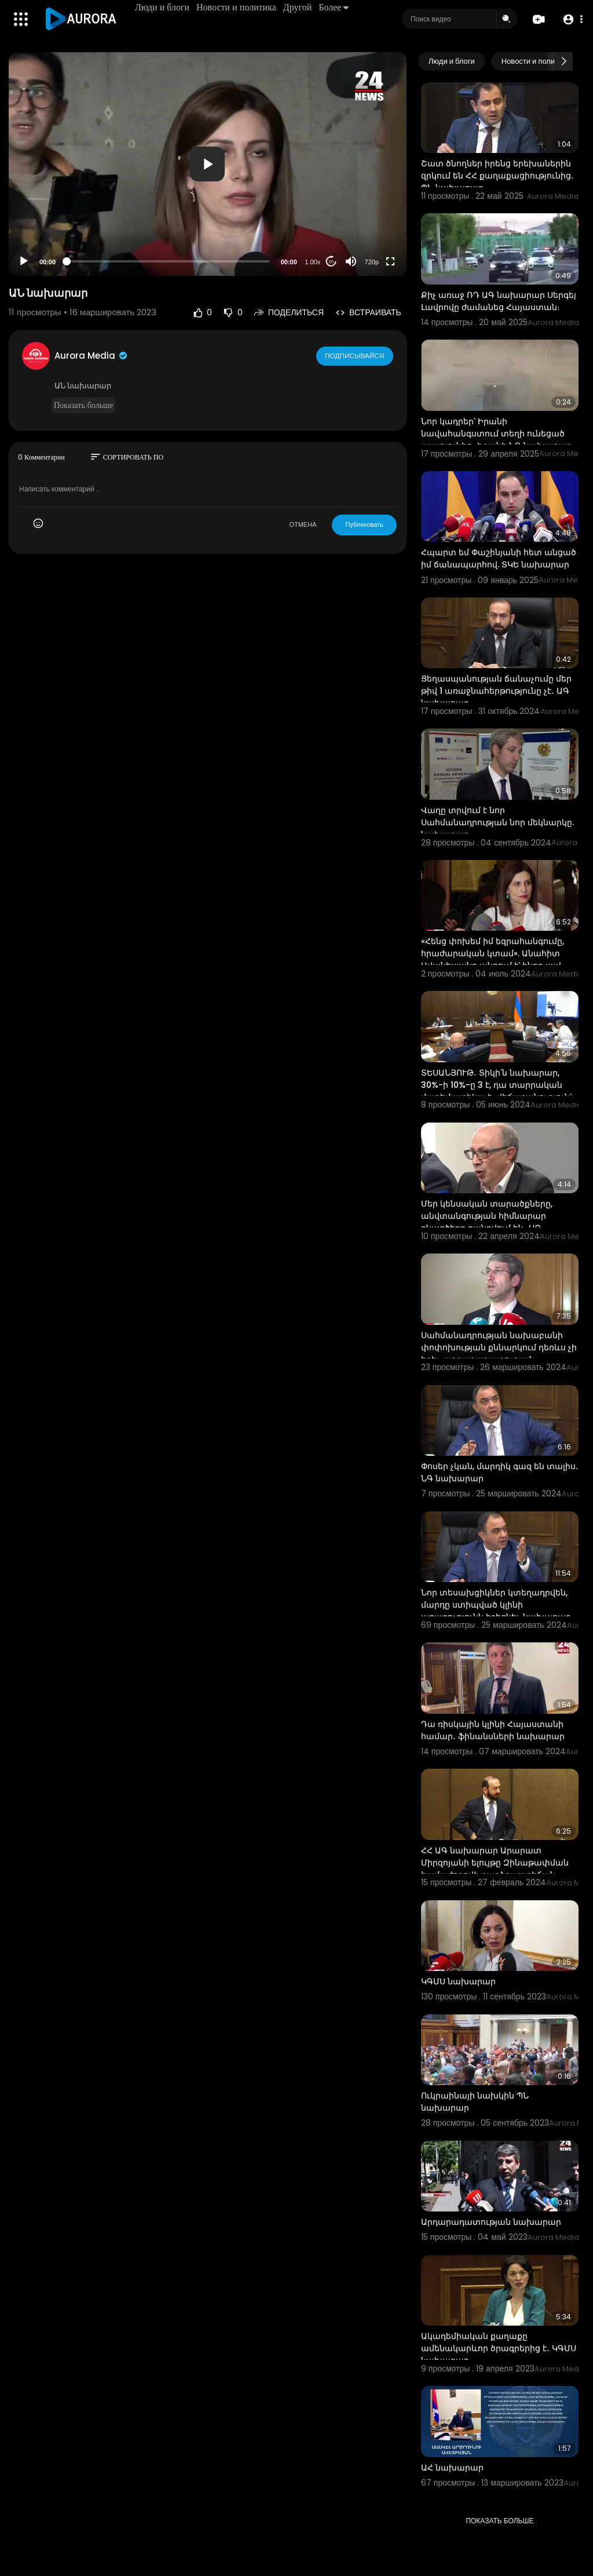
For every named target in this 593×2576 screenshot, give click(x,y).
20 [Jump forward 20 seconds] (331, 261)
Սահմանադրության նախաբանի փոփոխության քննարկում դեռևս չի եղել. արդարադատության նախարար (499, 1353)
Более (335, 7)
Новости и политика (237, 7)
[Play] (24, 261)
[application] (208, 164)
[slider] (168, 261)
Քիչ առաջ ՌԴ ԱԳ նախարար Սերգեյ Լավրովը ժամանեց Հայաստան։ (498, 301)
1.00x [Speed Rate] (312, 261)
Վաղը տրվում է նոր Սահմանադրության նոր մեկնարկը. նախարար (497, 822)
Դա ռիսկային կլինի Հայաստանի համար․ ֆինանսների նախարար (493, 1730)
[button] (571, 19)
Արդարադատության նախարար (491, 2222)
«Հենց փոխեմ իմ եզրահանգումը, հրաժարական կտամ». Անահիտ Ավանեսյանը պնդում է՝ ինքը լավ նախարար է (492, 959)
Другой (298, 7)
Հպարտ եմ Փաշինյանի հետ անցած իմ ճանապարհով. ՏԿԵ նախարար (498, 558)
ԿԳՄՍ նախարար (458, 1981)
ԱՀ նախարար (452, 2467)
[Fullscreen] (390, 261)
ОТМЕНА (302, 524)
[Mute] (351, 261)
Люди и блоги (163, 7)
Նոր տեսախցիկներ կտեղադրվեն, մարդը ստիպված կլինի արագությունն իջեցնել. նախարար (496, 1605)
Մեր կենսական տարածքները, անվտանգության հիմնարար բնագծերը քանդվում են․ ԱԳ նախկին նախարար (486, 1222)
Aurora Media (91, 355)
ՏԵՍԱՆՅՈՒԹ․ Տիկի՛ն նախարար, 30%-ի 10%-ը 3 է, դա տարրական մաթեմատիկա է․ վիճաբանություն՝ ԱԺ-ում (496, 1091)
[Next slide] (563, 61)
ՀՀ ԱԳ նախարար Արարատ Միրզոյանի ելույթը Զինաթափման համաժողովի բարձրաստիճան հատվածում (495, 1869)
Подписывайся (355, 355)
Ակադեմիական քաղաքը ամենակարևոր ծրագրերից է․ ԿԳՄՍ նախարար (498, 2348)
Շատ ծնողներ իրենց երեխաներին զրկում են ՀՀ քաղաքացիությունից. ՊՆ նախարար (497, 176)
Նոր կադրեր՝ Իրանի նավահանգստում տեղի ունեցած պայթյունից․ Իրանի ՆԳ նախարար (496, 433)
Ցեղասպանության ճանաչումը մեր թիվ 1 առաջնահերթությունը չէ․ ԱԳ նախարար (496, 691)
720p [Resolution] (372, 261)
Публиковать (364, 524)
